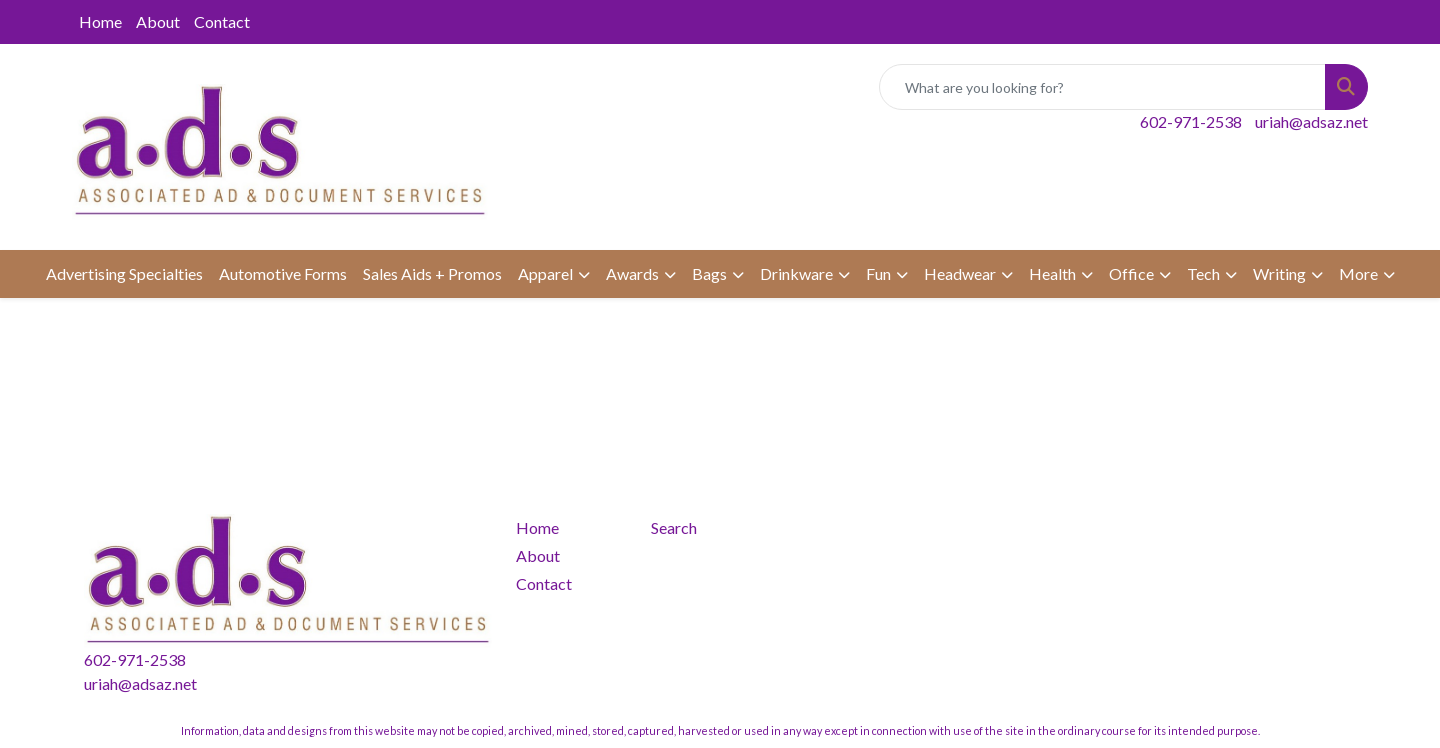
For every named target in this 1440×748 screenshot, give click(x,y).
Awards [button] (632, 273)
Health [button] (1052, 273)
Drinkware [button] (796, 273)
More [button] (1358, 273)
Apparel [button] (545, 273)
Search (674, 527)
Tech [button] (1203, 273)
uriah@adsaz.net (1311, 121)
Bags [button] (709, 273)
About (158, 21)
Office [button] (1131, 273)
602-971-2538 (1191, 121)
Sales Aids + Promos (432, 273)
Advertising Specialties (124, 273)
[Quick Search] (1102, 87)
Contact (222, 21)
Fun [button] (878, 273)
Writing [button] (1279, 273)
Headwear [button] (960, 273)
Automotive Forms (283, 273)
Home (100, 21)
